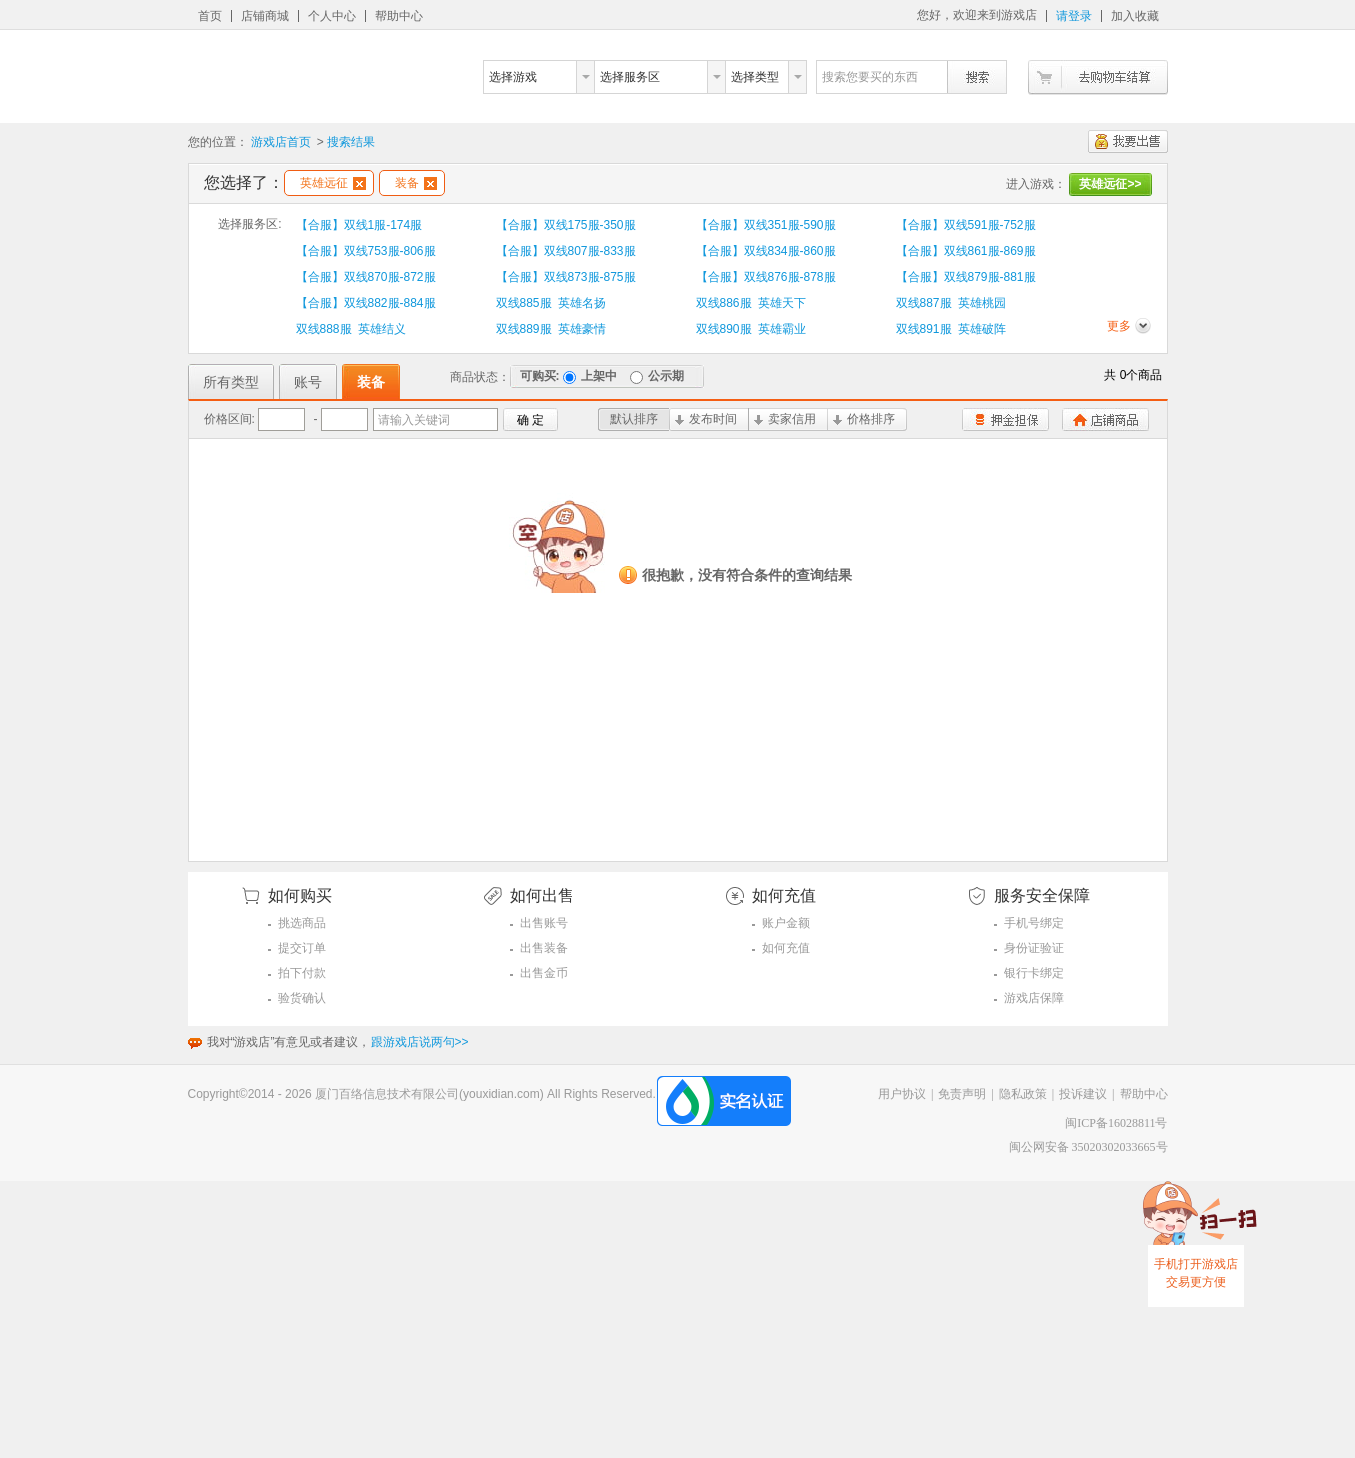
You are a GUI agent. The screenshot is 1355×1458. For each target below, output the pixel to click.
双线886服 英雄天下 (751, 303)
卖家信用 (785, 419)
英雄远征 (333, 183)
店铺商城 (265, 16)
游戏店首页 (281, 142)
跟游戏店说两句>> (420, 1042)
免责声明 (962, 1094)
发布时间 (706, 419)
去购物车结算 (1098, 77)
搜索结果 (351, 142)
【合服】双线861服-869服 (966, 251)
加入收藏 (1135, 16)
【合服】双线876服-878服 (766, 277)
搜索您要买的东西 (870, 77)
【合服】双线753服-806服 (366, 251)
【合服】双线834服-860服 (766, 251)
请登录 (1074, 16)
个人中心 (332, 16)
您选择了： (244, 182)
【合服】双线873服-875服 (566, 277)
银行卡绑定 (1034, 973)
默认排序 (634, 419)
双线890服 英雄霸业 (751, 329)
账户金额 (786, 923)
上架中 (590, 376)
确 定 (530, 420)
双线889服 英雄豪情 (551, 329)
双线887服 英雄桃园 (951, 303)
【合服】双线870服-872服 (366, 277)
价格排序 (864, 419)
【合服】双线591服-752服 (966, 225)
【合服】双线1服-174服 (359, 225)
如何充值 (786, 948)
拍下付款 (302, 973)
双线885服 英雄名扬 (551, 303)
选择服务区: (249, 224)
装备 (416, 183)
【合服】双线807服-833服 (566, 251)
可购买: (540, 376)
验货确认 (302, 998)
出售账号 (544, 923)
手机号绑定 (1034, 923)
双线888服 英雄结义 (351, 329)
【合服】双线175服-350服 (566, 225)
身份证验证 (1034, 948)
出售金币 (544, 973)
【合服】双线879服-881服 (966, 277)
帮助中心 (399, 16)
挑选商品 (302, 923)
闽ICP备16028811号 (1116, 1123)
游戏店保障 (1034, 998)
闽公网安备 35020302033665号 (1088, 1147)
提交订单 (302, 948)
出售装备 (544, 948)
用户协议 (902, 1094)
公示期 (657, 376)
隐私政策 (1023, 1094)
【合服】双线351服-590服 (766, 225)
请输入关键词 (414, 420)
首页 (210, 16)
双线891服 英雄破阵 (951, 329)
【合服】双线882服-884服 (366, 303)
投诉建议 (1083, 1094)
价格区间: (229, 419)
